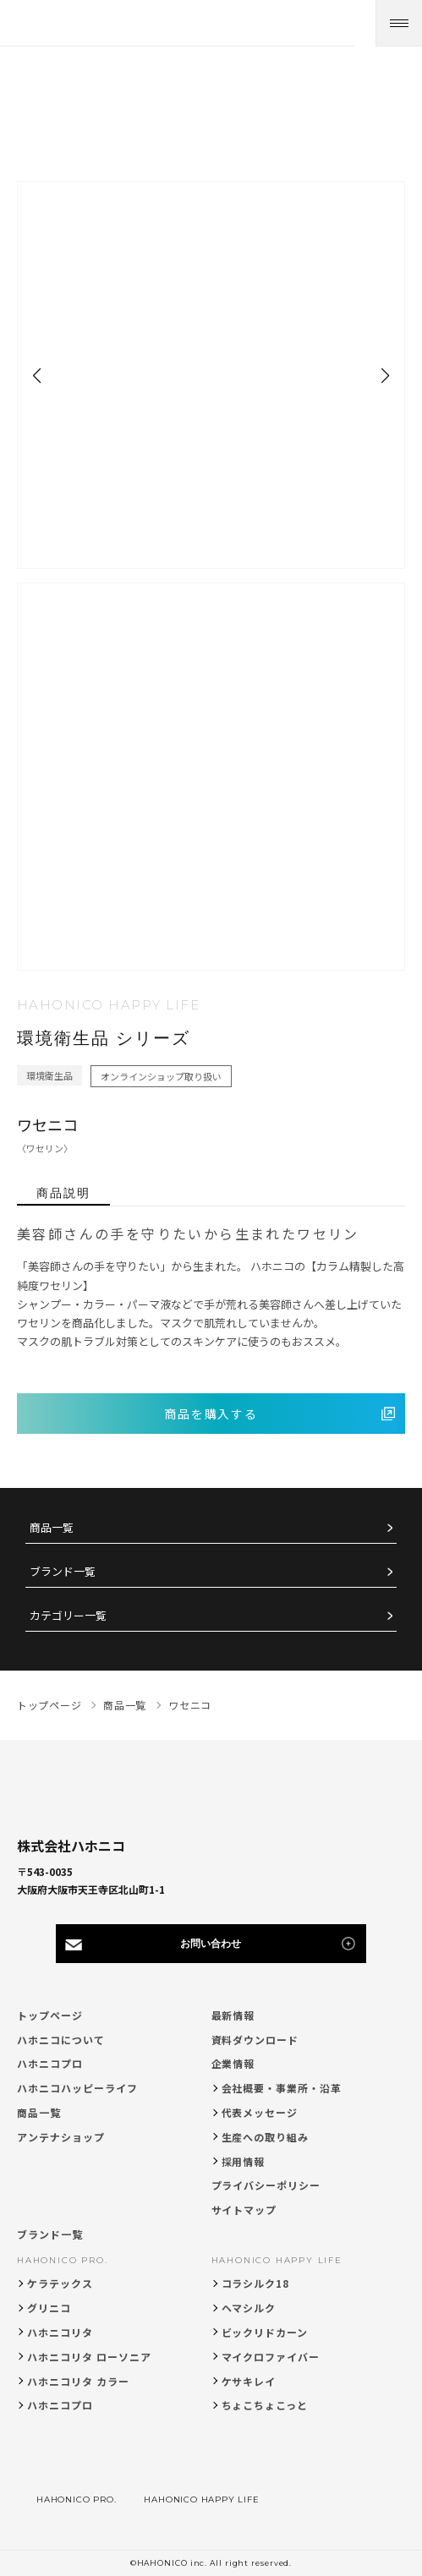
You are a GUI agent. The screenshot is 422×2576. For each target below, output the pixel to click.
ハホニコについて (61, 2039)
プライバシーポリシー (266, 2185)
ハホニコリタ (60, 2332)
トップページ (50, 2015)
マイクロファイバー (271, 2356)
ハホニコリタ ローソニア (89, 2356)
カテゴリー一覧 (68, 1616)
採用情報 (244, 2161)
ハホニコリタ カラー (78, 2381)
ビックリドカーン (265, 2332)
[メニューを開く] (398, 23)
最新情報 (233, 2015)
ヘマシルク (249, 2307)
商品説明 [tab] (63, 1192)
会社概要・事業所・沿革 (282, 2088)
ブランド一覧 (63, 1572)
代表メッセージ (260, 2112)
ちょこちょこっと (265, 2405)
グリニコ (49, 2307)
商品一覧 (52, 1528)
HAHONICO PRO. (62, 2260)
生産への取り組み (266, 2137)
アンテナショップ (61, 2137)
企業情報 (233, 2063)
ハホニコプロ (50, 2063)
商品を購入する (211, 1413)
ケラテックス (60, 2283)
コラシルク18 (256, 2283)
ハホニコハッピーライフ (77, 2088)
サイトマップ (244, 2209)
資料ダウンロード (255, 2039)
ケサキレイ (249, 2381)
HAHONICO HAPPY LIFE (277, 2260)
